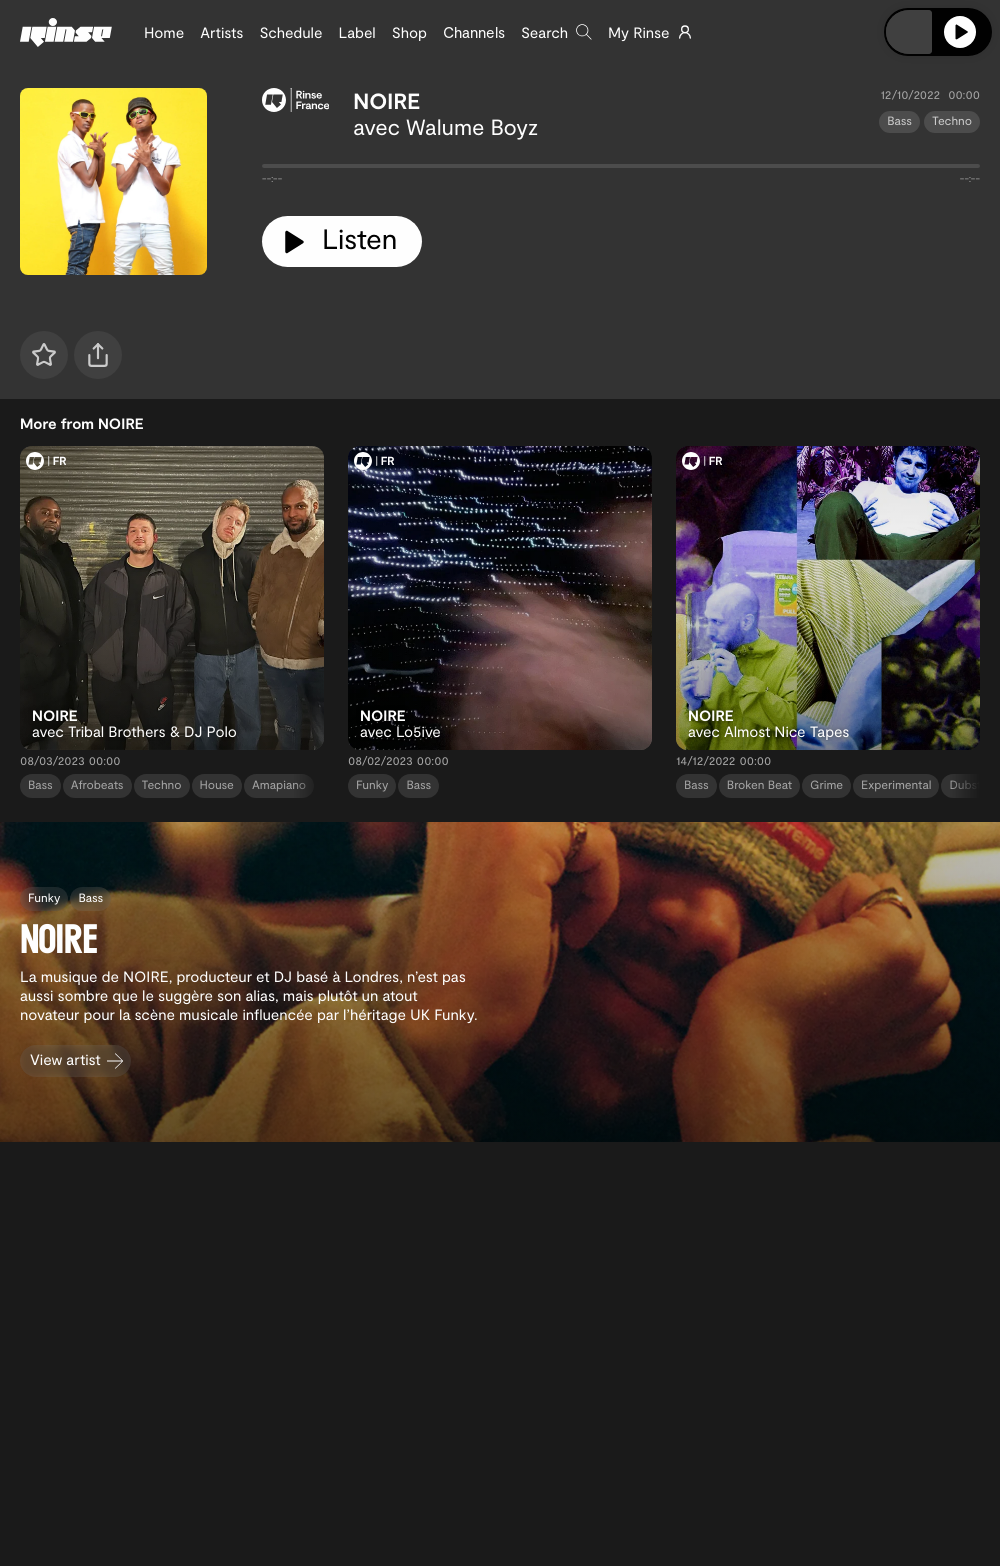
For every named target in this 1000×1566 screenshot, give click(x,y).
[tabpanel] (621, 170)
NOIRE (386, 101)
